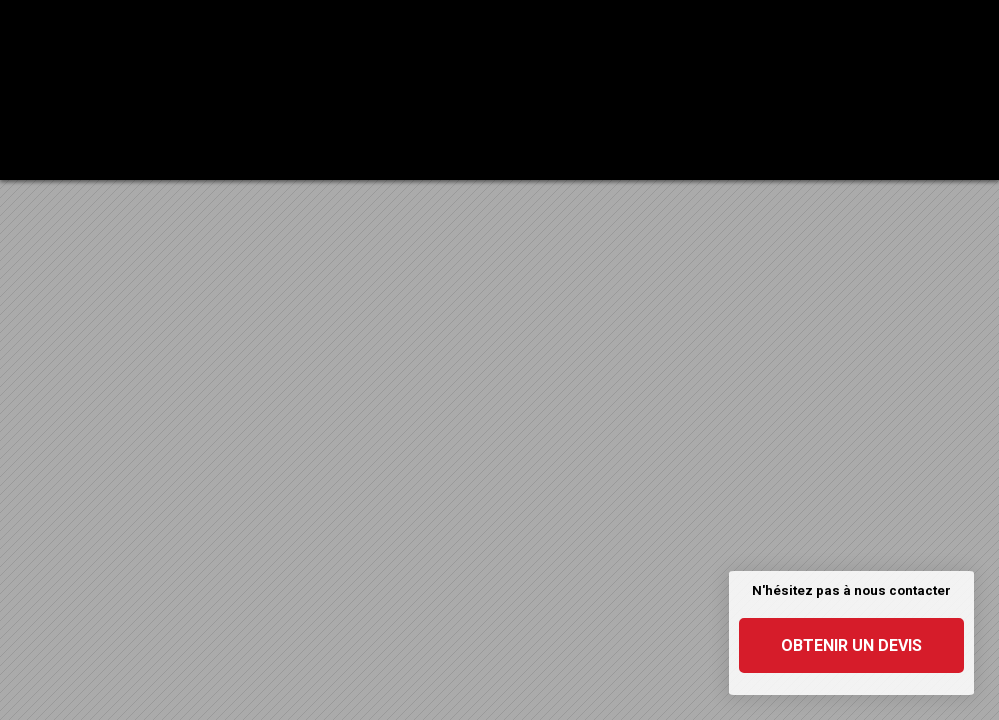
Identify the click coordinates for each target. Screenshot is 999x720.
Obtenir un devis (851, 645)
